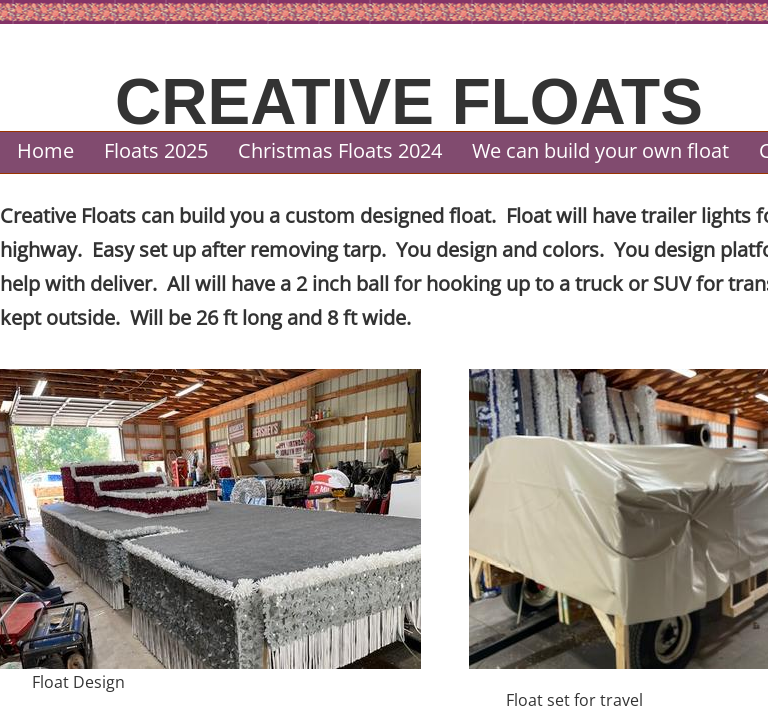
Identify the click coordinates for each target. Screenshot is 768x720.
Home (45, 150)
